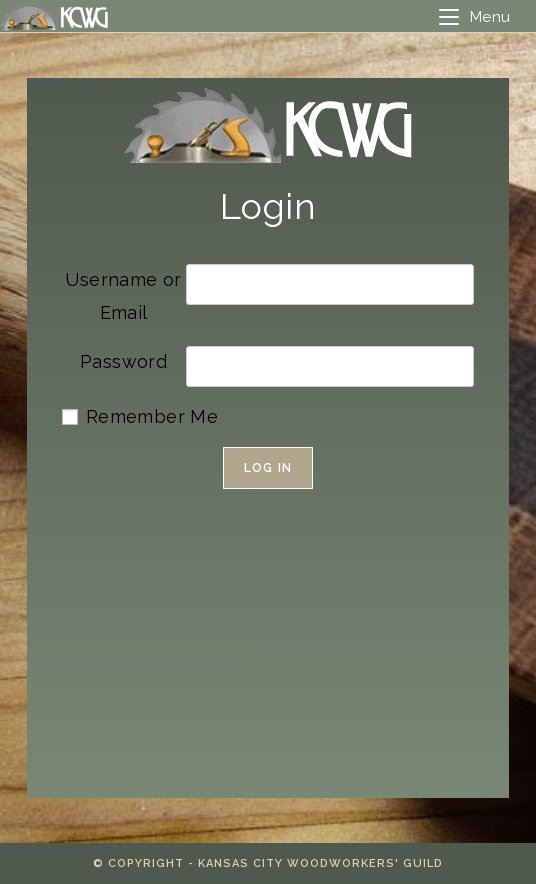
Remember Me (152, 416)
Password (123, 361)
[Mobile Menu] (475, 17)
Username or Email (123, 295)
